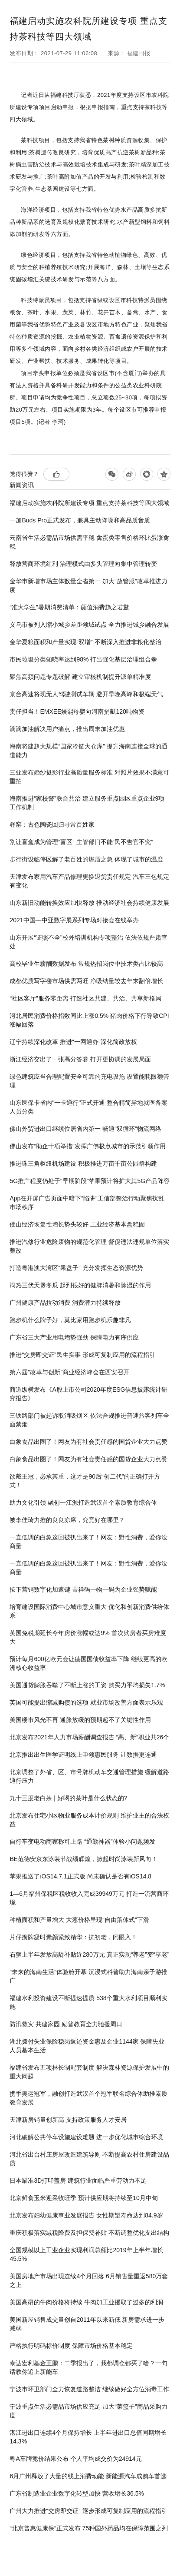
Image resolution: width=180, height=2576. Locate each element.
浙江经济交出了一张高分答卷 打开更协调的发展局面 (80, 1059)
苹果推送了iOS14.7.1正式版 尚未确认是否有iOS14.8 (80, 1876)
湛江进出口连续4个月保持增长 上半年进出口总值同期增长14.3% (88, 2437)
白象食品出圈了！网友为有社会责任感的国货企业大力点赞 (88, 1441)
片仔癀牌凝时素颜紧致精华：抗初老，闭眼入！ (73, 1937)
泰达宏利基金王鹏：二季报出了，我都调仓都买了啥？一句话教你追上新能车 (88, 2367)
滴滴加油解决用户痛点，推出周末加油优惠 (67, 728)
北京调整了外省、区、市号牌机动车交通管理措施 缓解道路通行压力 (89, 1776)
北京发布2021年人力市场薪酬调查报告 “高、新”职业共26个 (89, 1737)
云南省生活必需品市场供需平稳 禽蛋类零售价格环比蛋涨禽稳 (89, 542)
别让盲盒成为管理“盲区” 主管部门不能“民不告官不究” (81, 841)
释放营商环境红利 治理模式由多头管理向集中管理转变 (83, 563)
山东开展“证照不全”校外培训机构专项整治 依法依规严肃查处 (88, 942)
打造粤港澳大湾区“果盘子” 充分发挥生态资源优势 (76, 1267)
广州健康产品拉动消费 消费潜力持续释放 (65, 1302)
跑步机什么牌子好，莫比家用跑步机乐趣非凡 (70, 1319)
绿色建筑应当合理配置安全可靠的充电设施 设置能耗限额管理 (89, 1081)
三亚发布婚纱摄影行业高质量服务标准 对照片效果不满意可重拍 (89, 776)
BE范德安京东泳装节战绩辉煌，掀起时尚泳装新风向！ (83, 1858)
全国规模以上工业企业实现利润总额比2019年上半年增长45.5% (86, 2254)
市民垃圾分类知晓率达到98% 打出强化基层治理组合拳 (83, 659)
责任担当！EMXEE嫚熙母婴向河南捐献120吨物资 (77, 711)
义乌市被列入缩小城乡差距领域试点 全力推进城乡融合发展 (89, 624)
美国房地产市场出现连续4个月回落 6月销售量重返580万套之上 (89, 2280)
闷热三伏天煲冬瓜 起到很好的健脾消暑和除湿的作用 (80, 1285)
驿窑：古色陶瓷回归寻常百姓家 (52, 824)
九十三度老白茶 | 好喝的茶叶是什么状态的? (68, 1798)
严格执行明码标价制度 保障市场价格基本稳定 (71, 2345)
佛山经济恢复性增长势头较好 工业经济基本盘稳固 (77, 1224)
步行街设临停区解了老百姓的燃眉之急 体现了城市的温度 (86, 859)
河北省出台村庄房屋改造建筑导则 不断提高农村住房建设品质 (89, 2159)
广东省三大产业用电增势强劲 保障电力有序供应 (74, 1337)
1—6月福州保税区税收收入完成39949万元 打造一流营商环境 (89, 1898)
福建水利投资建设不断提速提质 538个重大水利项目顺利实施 (88, 2002)
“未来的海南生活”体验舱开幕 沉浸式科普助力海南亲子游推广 (88, 1976)
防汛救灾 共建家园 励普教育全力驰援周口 (66, 2024)
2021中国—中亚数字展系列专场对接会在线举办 (74, 920)
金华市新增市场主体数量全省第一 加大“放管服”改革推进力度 (88, 585)
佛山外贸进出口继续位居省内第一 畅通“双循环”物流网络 (85, 1128)
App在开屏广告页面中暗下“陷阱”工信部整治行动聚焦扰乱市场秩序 (87, 1202)
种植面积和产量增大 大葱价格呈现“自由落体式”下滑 (79, 1919)
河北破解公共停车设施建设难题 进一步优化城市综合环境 (86, 2137)
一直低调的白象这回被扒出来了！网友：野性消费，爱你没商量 (88, 1541)
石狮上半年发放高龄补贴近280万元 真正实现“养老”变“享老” (89, 1954)
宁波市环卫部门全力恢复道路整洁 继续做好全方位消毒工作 (89, 2389)
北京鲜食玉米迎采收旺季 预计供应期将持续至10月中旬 (83, 2197)
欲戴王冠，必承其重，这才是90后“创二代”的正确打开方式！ (85, 1481)
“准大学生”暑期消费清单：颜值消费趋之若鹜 (69, 607)
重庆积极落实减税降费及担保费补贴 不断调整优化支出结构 (89, 2232)
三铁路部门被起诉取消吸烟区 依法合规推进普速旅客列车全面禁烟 (89, 1420)
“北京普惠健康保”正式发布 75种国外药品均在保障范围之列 (89, 2528)
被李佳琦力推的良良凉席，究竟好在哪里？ (67, 1519)
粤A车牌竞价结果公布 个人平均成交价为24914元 (75, 2458)
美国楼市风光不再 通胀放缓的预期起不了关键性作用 (80, 1719)
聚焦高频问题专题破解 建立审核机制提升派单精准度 (80, 676)
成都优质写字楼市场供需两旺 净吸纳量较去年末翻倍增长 (86, 980)
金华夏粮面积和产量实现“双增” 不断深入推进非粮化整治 (85, 641)
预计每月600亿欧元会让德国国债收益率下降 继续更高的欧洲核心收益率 (88, 1663)
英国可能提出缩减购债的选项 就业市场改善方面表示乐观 (86, 1702)
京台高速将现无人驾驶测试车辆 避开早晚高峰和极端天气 (86, 694)
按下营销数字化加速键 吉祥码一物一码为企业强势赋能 (83, 1589)
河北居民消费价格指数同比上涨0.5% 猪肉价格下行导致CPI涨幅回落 (89, 1020)
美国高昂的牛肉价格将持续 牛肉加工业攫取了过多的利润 (86, 2302)
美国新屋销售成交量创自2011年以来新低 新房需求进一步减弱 (87, 2324)
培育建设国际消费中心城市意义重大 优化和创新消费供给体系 (89, 1611)
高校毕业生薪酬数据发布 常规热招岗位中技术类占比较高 (86, 963)
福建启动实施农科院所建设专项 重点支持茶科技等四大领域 (89, 502)
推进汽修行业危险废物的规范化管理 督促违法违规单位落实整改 (89, 1246)
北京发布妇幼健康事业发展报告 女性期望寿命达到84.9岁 (86, 2215)
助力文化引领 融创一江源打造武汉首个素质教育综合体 (83, 1502)
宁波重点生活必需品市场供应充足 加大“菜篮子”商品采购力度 (88, 2411)
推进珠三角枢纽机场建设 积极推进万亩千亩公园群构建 (83, 1163)
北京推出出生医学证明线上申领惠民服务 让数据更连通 (83, 1754)
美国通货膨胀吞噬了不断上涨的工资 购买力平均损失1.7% (87, 1685)
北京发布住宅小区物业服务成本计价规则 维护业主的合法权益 (89, 1820)
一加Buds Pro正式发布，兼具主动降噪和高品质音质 (80, 520)
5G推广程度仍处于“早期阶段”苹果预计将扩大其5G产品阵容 (90, 1180)
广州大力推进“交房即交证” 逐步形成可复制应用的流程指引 (88, 2510)
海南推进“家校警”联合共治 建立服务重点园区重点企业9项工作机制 (87, 803)
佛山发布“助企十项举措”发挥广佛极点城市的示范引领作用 (87, 1146)
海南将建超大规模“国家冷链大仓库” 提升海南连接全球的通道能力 (88, 750)
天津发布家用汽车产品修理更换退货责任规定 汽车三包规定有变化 (89, 881)
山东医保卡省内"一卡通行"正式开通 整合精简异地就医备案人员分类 (88, 1107)
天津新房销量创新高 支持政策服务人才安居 (68, 2119)
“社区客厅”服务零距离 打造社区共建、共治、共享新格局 (85, 998)
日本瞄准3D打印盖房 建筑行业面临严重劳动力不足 (78, 2180)
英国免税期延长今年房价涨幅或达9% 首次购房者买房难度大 (88, 1637)
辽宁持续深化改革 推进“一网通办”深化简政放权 (73, 1041)
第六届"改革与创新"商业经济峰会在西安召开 (69, 1372)
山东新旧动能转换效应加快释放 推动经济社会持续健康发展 (89, 902)
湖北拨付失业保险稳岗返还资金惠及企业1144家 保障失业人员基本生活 (87, 2046)
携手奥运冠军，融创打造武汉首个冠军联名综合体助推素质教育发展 (88, 2098)
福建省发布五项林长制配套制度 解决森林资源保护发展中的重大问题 (89, 2072)
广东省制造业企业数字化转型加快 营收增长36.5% (77, 2493)
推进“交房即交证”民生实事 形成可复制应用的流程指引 (82, 1354)
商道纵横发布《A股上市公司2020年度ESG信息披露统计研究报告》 (88, 1394)
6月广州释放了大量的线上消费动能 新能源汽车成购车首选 (88, 2476)
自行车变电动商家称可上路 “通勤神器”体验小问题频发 (82, 1841)
